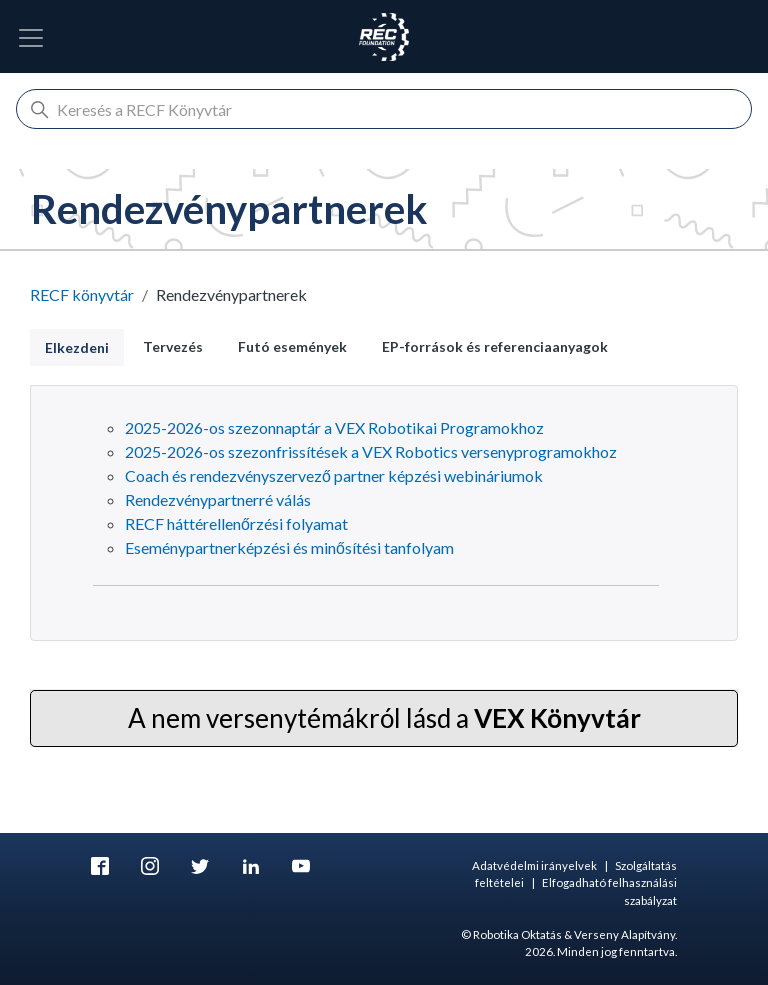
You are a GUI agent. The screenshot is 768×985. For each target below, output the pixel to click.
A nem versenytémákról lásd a (384, 718)
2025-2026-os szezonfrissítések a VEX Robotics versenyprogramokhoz (371, 451)
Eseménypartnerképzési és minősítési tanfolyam (289, 547)
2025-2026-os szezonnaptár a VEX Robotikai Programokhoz (334, 427)
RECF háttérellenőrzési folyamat (236, 523)
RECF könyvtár (82, 294)
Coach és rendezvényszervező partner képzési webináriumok (334, 475)
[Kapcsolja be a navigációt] (31, 38)
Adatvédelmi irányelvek (534, 865)
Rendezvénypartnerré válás (218, 499)
